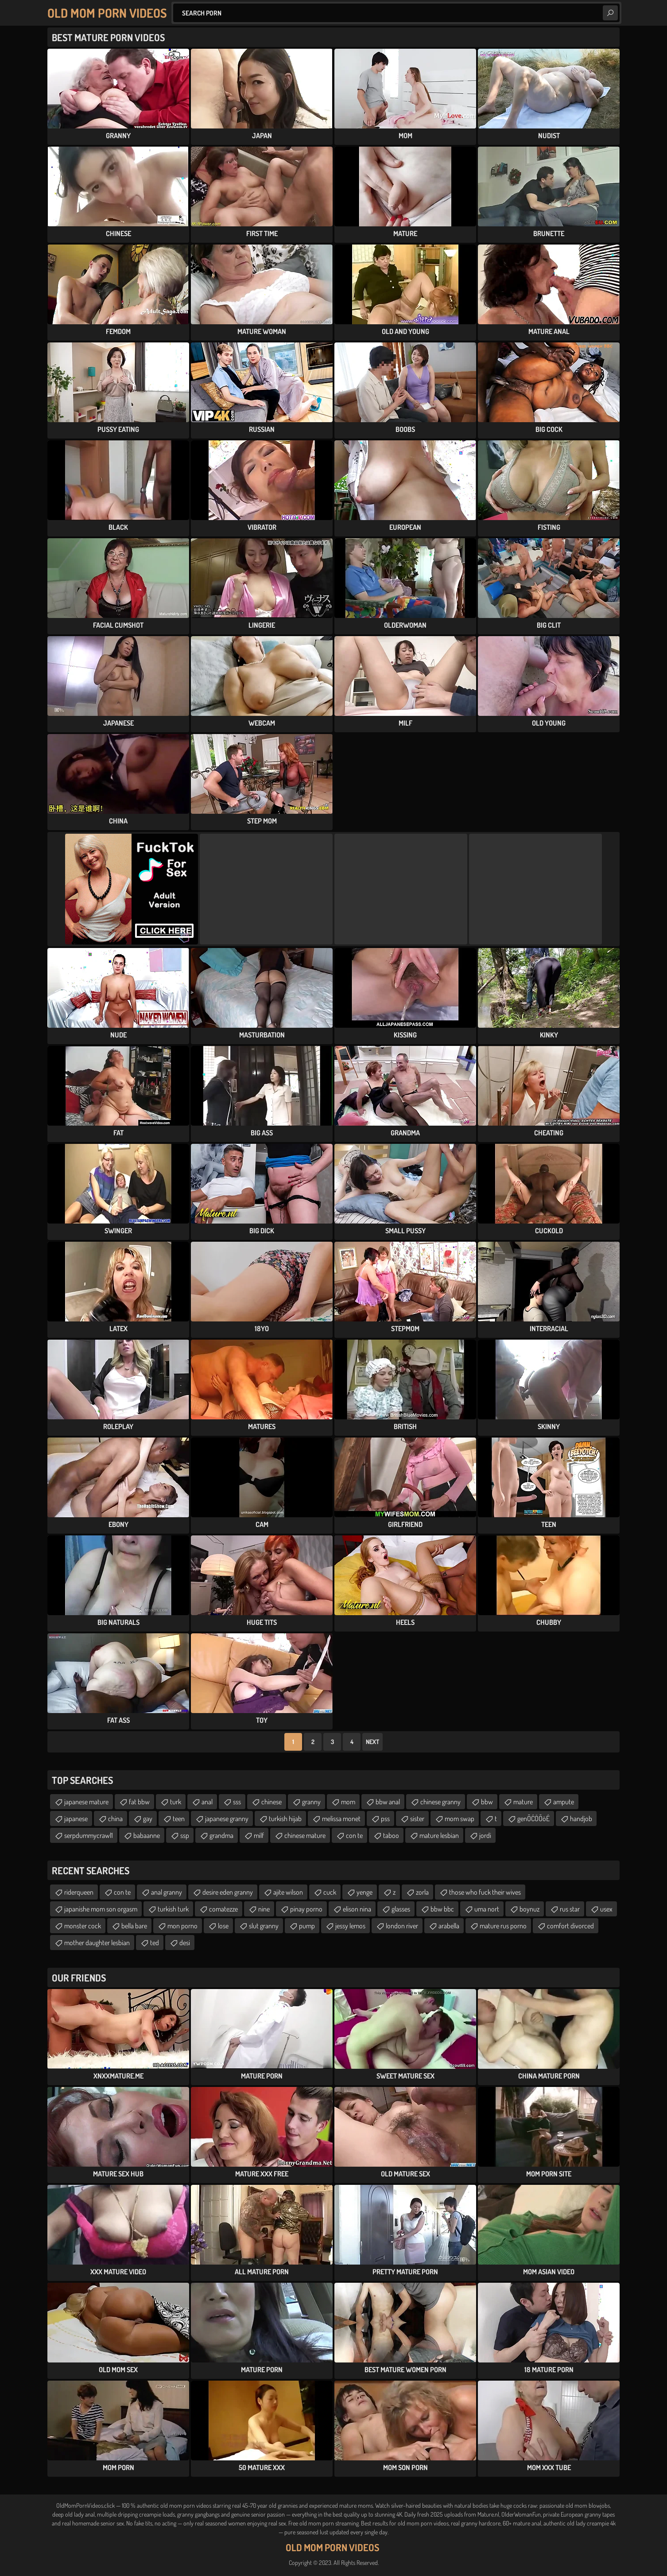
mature (523, 1801)
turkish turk (173, 1908)
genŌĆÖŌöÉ (533, 1818)
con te (354, 1835)
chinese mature (305, 1835)
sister (417, 1818)
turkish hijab (285, 1818)
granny (311, 1801)
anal (207, 1801)
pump (307, 1925)
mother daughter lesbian (97, 1942)
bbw (487, 1801)
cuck (329, 1892)
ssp (184, 1835)
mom (348, 1801)
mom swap (459, 1818)
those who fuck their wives (485, 1892)
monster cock (82, 1925)
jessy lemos (350, 1925)
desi (184, 1942)
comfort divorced (570, 1925)
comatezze (223, 1908)
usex (606, 1908)
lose (223, 1925)
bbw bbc (442, 1908)
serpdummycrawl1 (88, 1835)
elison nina (357, 1908)
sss (237, 1801)
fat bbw (139, 1801)
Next (372, 1741)
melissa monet (341, 1818)
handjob (581, 1818)
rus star (570, 1908)
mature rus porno (503, 1925)
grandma (221, 1835)
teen (179, 1818)
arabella (448, 1925)
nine (264, 1908)
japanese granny (226, 1818)
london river (402, 1925)
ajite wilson (288, 1892)
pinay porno (306, 1908)
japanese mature (86, 1801)
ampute (563, 1801)
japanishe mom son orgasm (100, 1908)
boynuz (529, 1908)
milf (259, 1835)
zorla (422, 1892)
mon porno (182, 1925)
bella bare (134, 1925)
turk (175, 1801)
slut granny (264, 1925)
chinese (271, 1801)
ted (154, 1942)
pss (385, 1818)
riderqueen (78, 1892)
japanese (76, 1818)
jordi (485, 1835)
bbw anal (388, 1801)
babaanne (146, 1835)
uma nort (486, 1908)
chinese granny (440, 1801)
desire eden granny (227, 1892)
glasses (401, 1908)
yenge (364, 1892)
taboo (391, 1835)
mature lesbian (439, 1835)
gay (147, 1818)
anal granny (166, 1892)
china (115, 1818)
